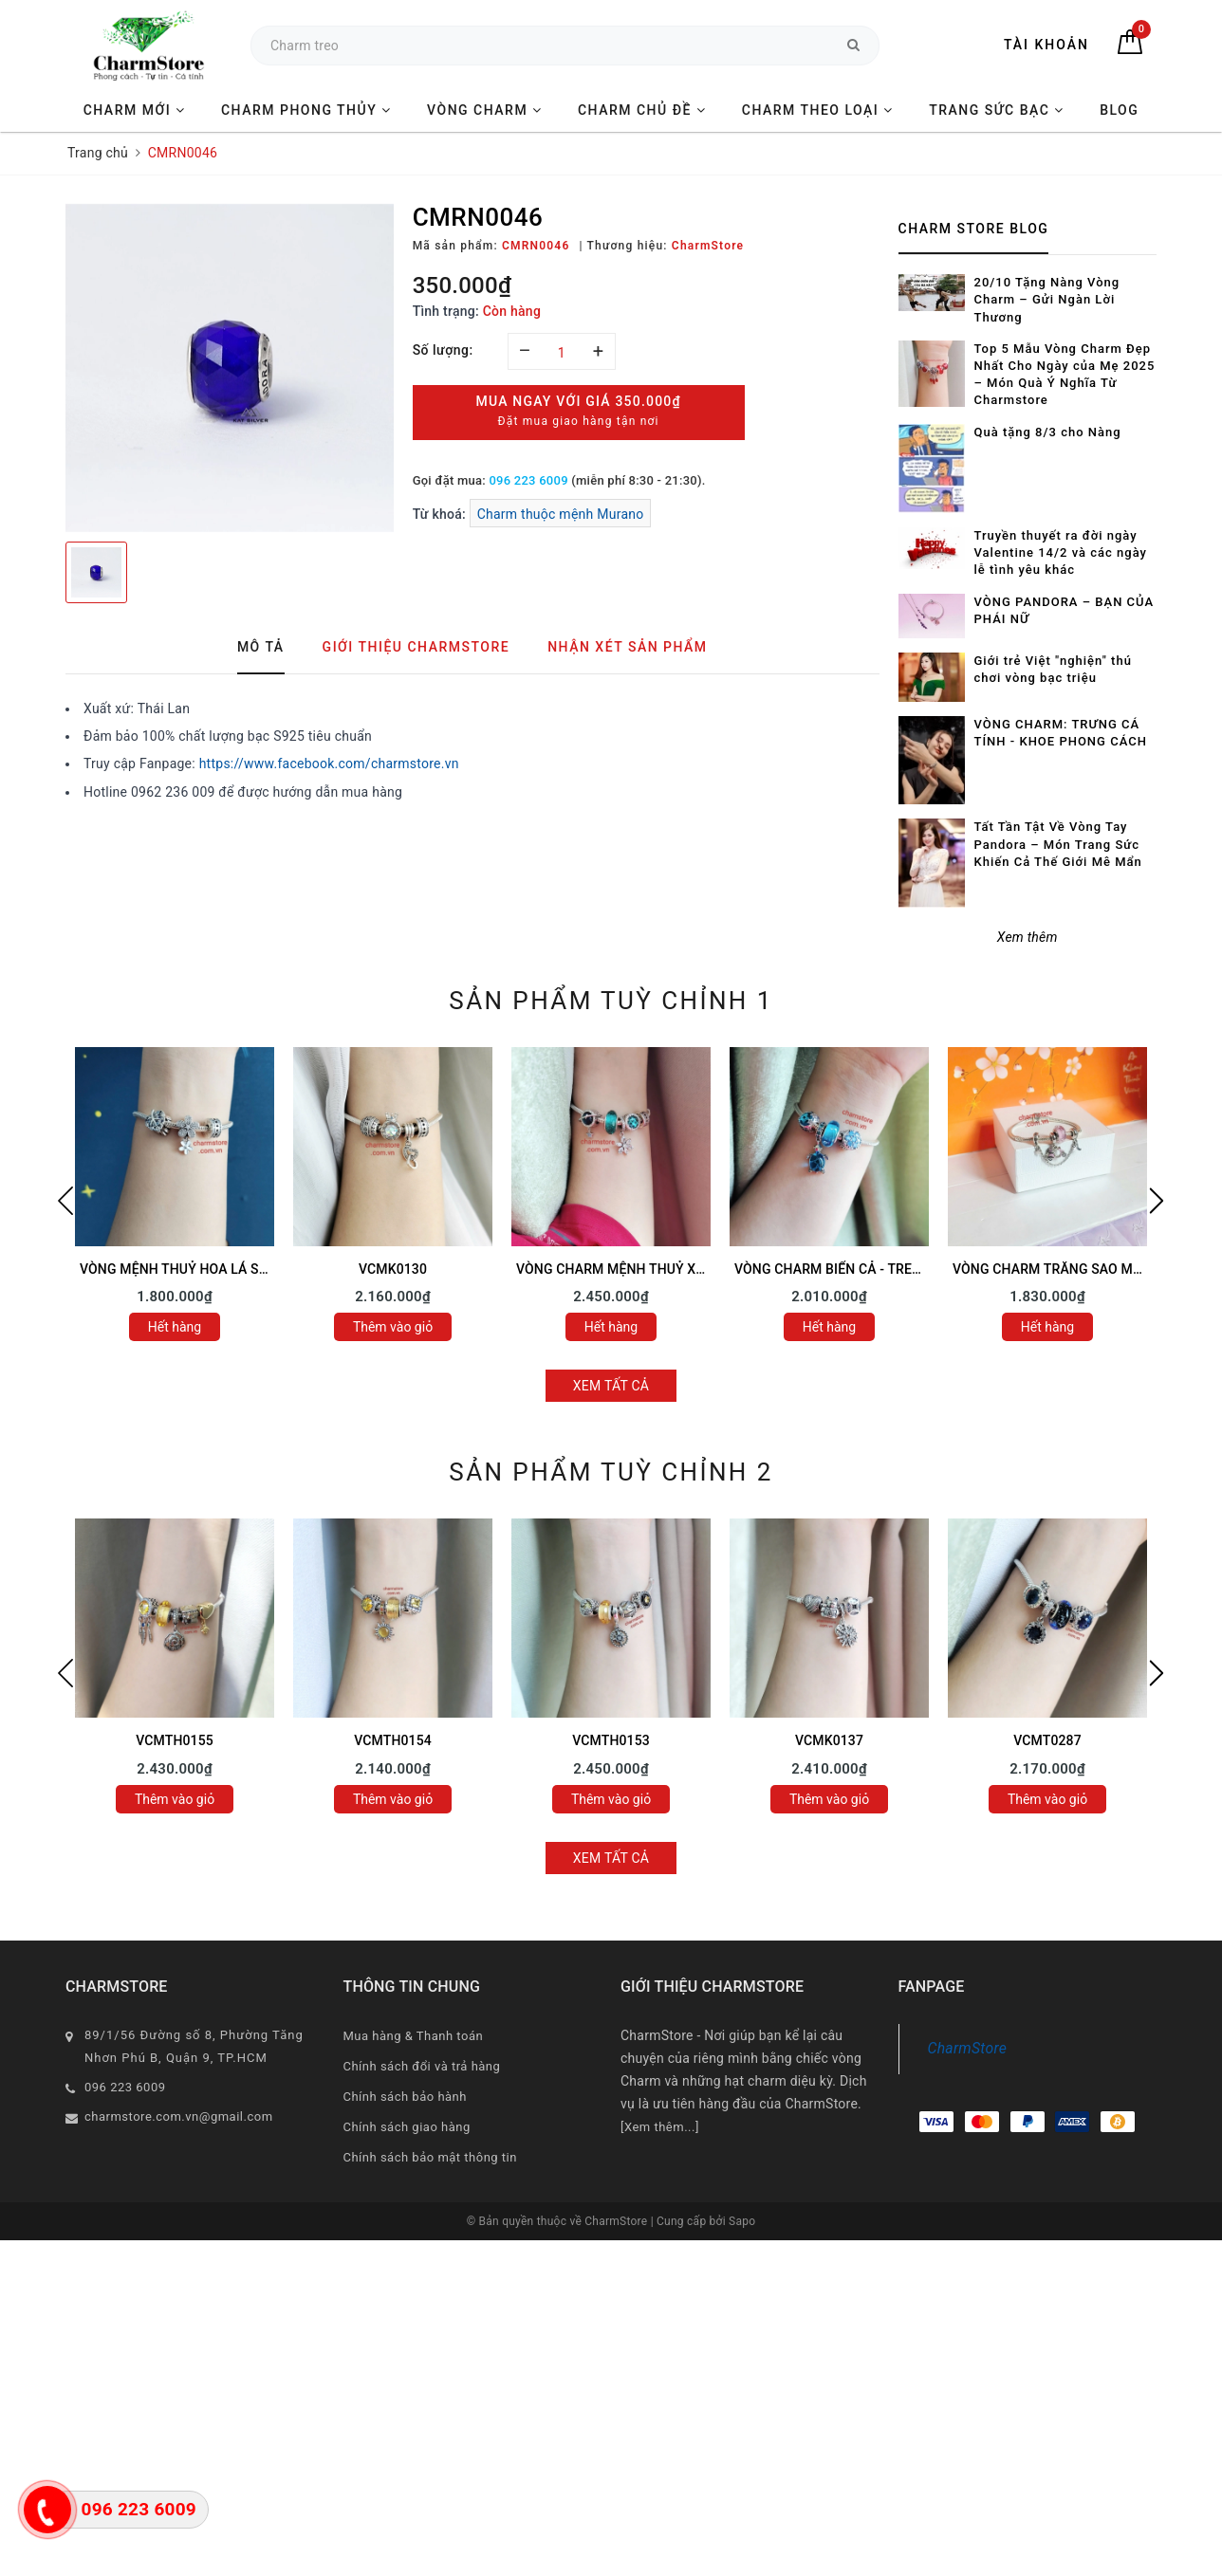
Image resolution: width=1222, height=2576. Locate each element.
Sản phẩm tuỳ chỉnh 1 (610, 1000)
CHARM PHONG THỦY (306, 110)
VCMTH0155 (174, 1740)
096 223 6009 (528, 480)
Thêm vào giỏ (393, 1326)
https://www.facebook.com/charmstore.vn (329, 763)
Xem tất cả (611, 1385)
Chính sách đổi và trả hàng (422, 2066)
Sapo (742, 2221)
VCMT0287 (1047, 1740)
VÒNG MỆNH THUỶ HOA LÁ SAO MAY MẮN (211, 1269)
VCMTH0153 (611, 1740)
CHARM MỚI (134, 110)
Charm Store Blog (973, 228)
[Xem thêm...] (659, 2127)
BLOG (1119, 110)
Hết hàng (174, 1326)
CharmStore (968, 2048)
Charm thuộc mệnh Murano (560, 514)
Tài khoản (1046, 44)
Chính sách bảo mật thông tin (430, 2157)
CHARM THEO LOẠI (818, 110)
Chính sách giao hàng (407, 2127)
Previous (65, 1201)
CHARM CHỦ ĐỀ (642, 110)
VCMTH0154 (393, 1740)
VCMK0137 (829, 1740)
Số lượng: (443, 350)
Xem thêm (1027, 937)
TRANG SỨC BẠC (997, 110)
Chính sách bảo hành (405, 2096)
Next (1156, 1201)
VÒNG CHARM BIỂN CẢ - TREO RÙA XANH (862, 1269)
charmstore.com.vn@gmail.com (178, 2116)
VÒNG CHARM (485, 110)
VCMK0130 (393, 1269)
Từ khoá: (441, 514)
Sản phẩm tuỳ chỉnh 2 (610, 1472)
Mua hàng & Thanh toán (413, 2036)
